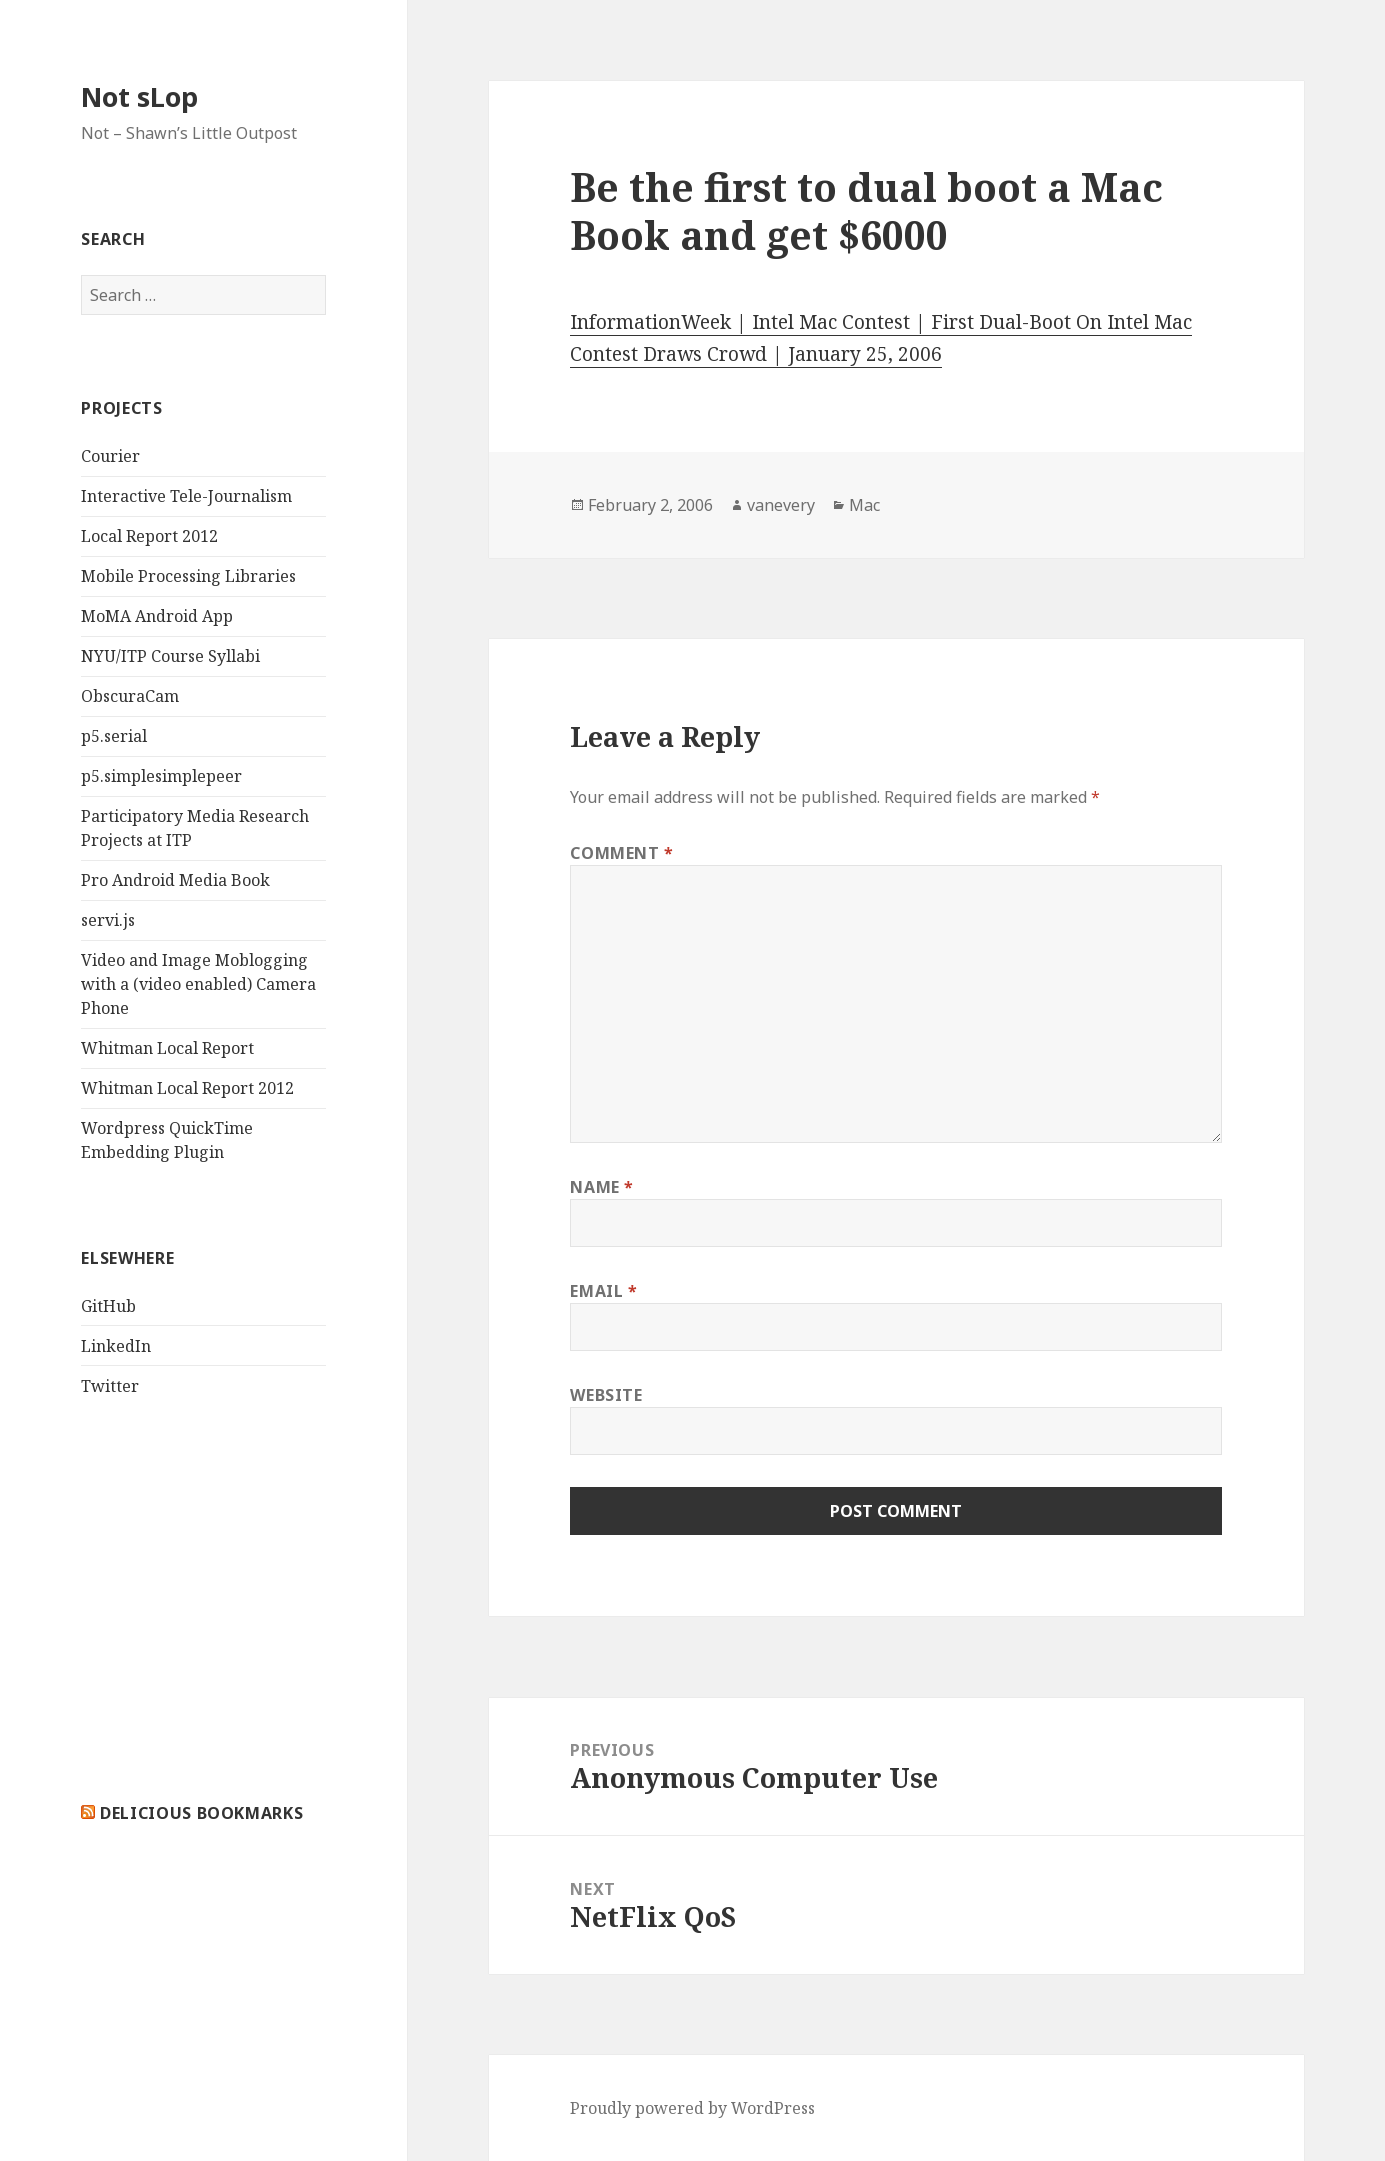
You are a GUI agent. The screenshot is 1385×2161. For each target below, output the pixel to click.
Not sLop (139, 96)
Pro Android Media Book (175, 880)
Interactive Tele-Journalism (186, 496)
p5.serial (114, 736)
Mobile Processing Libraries (188, 576)
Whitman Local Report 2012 (187, 1088)
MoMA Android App (157, 616)
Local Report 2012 (149, 536)
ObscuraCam (130, 696)
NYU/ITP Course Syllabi (170, 656)
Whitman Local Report (167, 1048)
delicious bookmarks (201, 1813)
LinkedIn (116, 1346)
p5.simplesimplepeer (161, 776)
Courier (110, 456)
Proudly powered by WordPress (692, 2108)
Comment (622, 853)
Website (606, 1395)
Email (603, 1291)
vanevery (781, 505)
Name (602, 1187)
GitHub (108, 1306)
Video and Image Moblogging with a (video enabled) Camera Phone (198, 984)
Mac (864, 505)
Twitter (110, 1386)
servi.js (108, 920)
